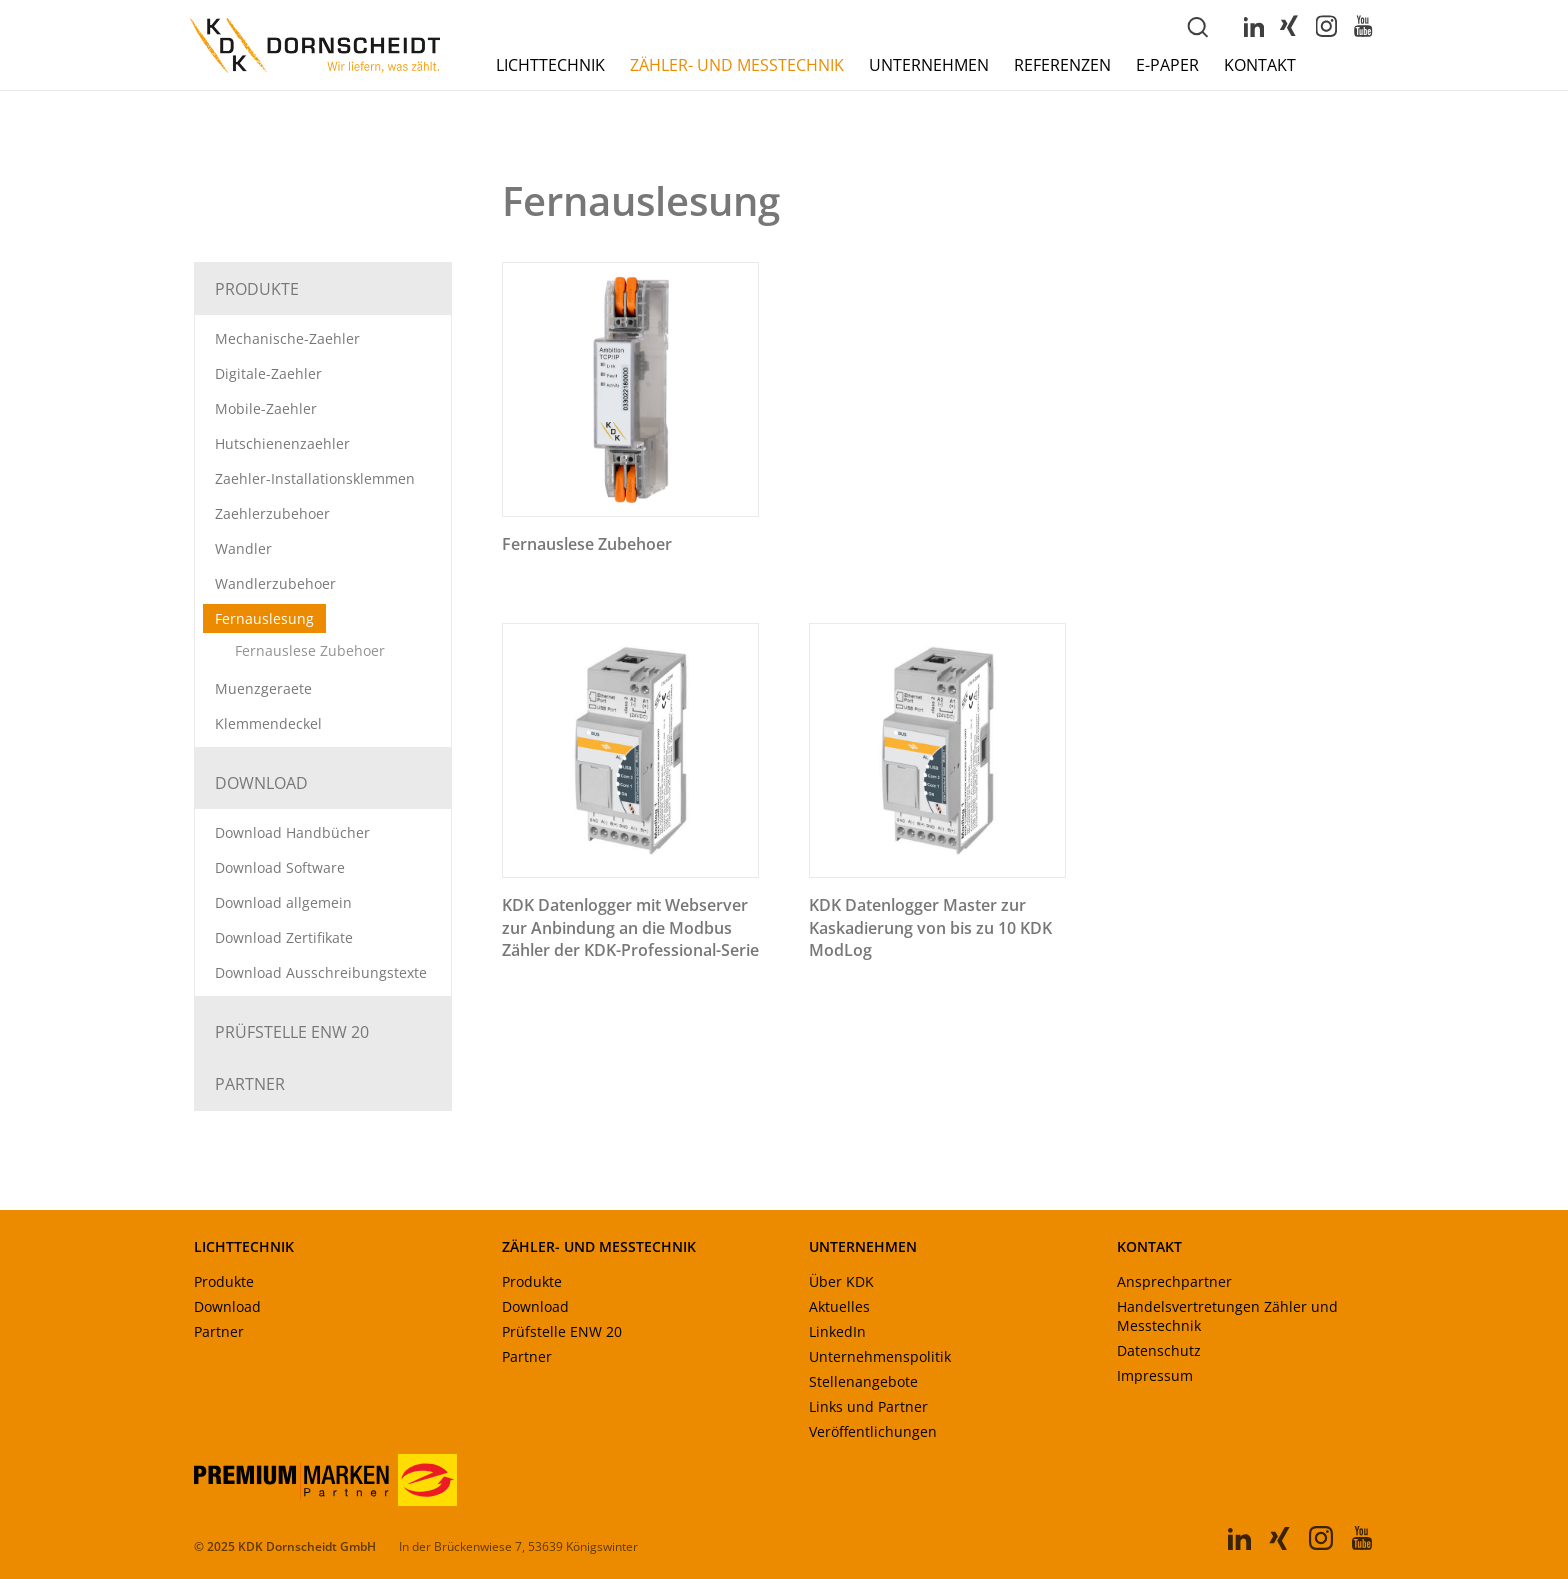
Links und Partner (868, 1406)
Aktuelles (839, 1306)
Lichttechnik (550, 65)
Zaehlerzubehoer (272, 513)
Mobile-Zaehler (266, 408)
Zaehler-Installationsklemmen (315, 478)
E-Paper (1167, 65)
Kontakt (1260, 65)
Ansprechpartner (1174, 1281)
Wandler (243, 548)
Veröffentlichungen (873, 1431)
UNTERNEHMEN (863, 1246)
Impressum (1155, 1375)
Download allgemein (283, 902)
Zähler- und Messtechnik (737, 65)
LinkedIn (837, 1331)
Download (261, 783)
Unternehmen (929, 65)
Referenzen (1062, 65)
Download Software (280, 867)
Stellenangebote (863, 1381)
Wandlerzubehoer (275, 583)
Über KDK (841, 1281)
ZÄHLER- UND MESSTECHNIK (599, 1246)
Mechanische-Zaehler (287, 338)
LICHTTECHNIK (244, 1246)
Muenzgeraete (263, 688)
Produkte (257, 289)
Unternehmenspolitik (880, 1356)
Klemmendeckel (268, 723)
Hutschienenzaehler (282, 443)
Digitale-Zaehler (268, 373)
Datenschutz (1159, 1350)
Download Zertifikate (284, 937)
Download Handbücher (292, 832)
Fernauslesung (264, 618)
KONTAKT (1149, 1246)
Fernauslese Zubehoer (310, 650)
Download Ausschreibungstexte (321, 972)
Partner (250, 1084)
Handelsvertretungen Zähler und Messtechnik (1227, 1316)
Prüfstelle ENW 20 (292, 1032)
